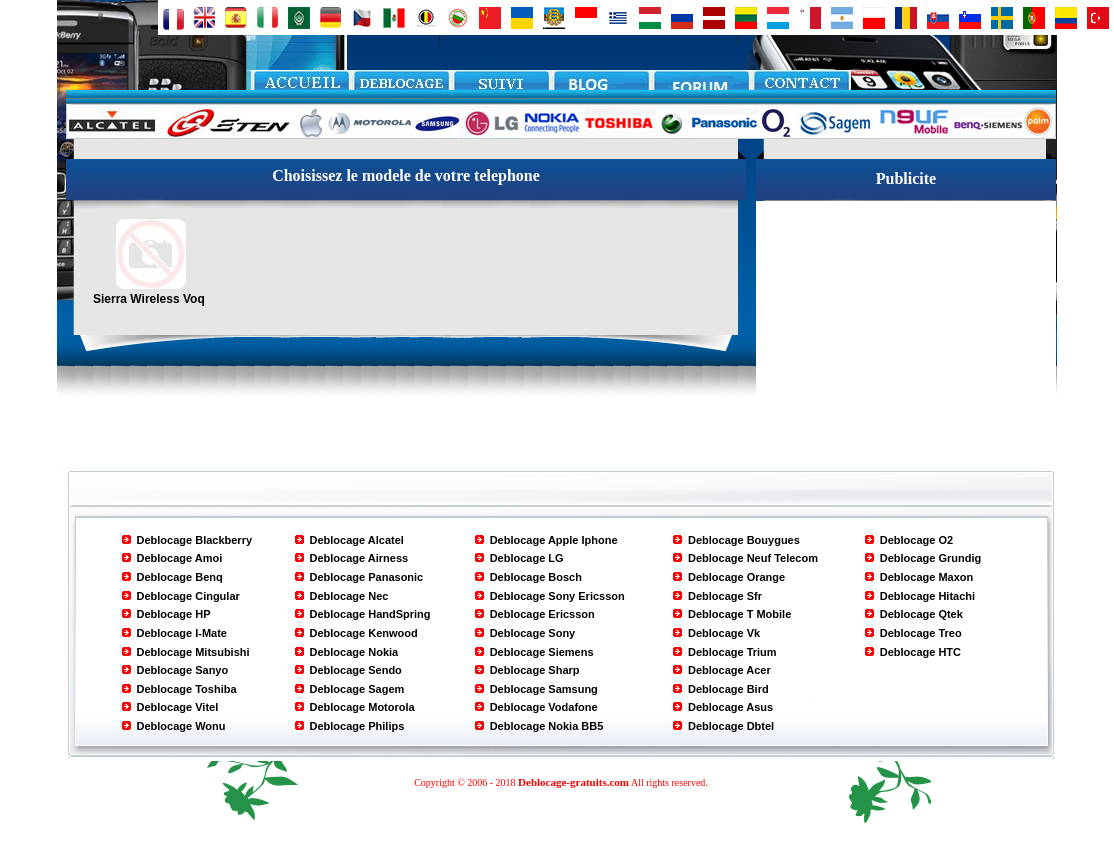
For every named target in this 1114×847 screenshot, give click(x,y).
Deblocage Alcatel (357, 540)
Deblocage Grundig (930, 558)
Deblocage (401, 86)
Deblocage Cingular (188, 596)
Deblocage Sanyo (183, 670)
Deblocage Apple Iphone (554, 540)
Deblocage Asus (730, 707)
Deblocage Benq (180, 577)
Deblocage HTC (920, 652)
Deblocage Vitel (178, 707)
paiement (501, 86)
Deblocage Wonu (181, 726)
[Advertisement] (906, 326)
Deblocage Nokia (354, 652)
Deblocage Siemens (542, 652)
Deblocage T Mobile (739, 614)
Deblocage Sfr (725, 596)
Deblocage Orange (736, 577)
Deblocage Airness (359, 558)
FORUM (701, 86)
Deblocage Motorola (362, 707)
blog (601, 86)
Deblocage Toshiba (187, 689)
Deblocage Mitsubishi (193, 652)
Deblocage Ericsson (542, 614)
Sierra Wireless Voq (149, 292)
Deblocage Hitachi (927, 596)
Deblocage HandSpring (370, 614)
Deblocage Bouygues (744, 540)
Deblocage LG (527, 558)
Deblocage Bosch (536, 577)
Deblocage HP (174, 614)
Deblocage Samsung (544, 689)
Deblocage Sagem (357, 689)
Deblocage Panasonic (367, 577)
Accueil (301, 86)
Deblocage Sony (533, 633)
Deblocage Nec (349, 596)
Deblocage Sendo (356, 670)
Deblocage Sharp (535, 670)
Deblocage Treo (921, 633)
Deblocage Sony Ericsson (557, 596)
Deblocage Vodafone (544, 707)
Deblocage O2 (916, 540)
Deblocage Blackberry (195, 540)
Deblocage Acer (729, 670)
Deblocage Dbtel (731, 726)
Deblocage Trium (732, 652)
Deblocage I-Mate (182, 633)
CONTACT (801, 86)
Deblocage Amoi (180, 558)
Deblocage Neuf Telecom (753, 558)
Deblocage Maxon (927, 577)
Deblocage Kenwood (364, 633)
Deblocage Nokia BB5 (547, 726)
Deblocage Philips (357, 726)
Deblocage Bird (728, 689)
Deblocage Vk (724, 633)
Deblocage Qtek (921, 614)
